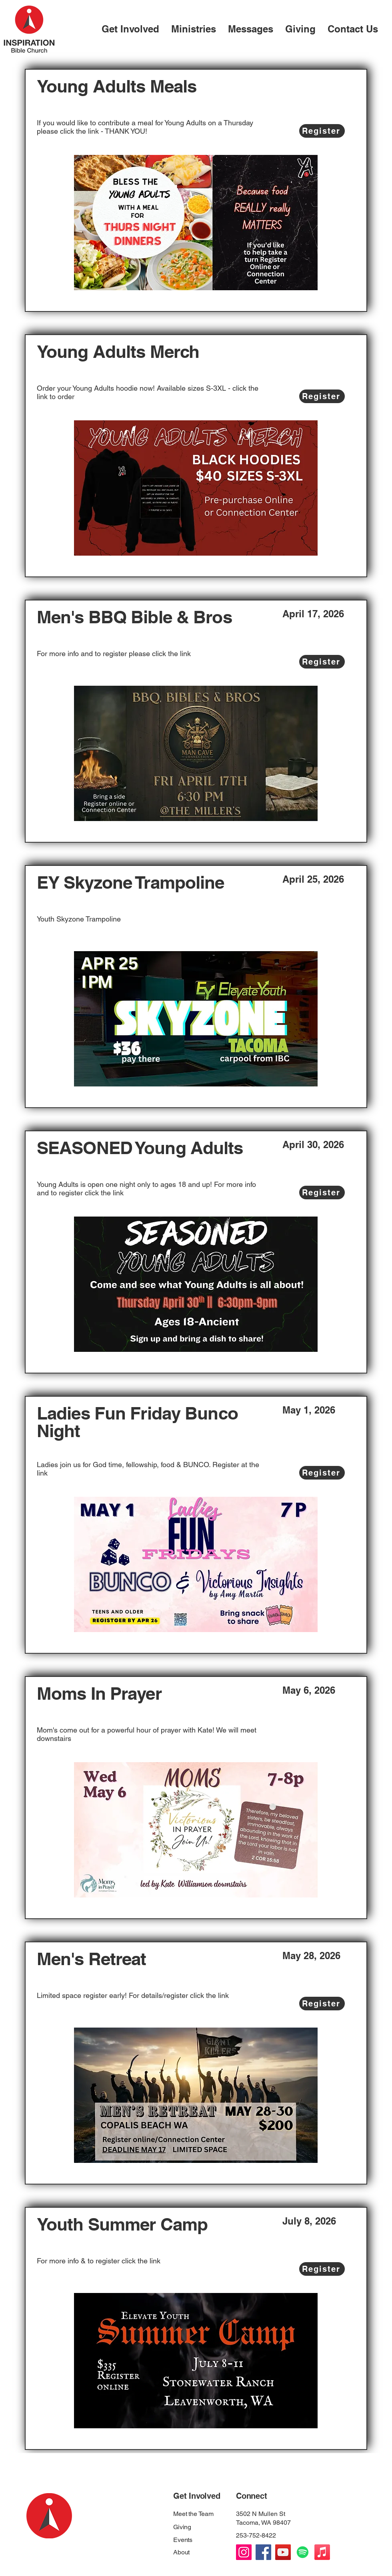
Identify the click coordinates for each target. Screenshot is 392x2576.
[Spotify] (302, 2552)
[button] (130, 28)
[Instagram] (244, 2552)
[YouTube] (283, 2552)
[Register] (322, 131)
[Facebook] (263, 2552)
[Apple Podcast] (322, 2552)
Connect (251, 2496)
